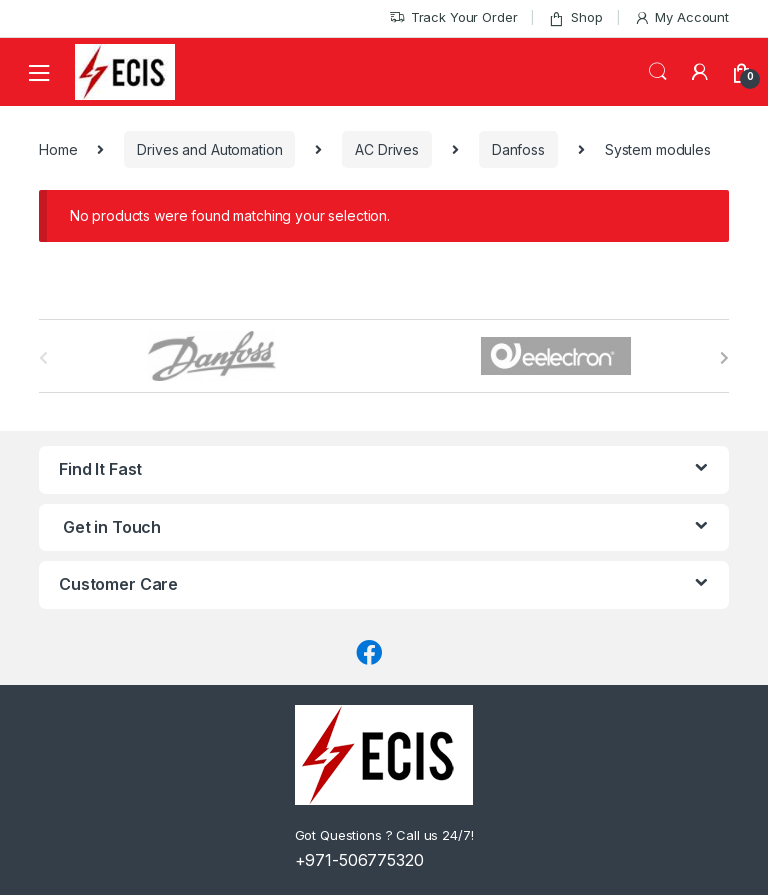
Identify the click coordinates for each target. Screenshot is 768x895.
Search (658, 72)
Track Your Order (453, 17)
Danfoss (518, 149)
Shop (575, 17)
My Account (681, 17)
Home (58, 149)
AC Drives (387, 149)
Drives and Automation (209, 149)
